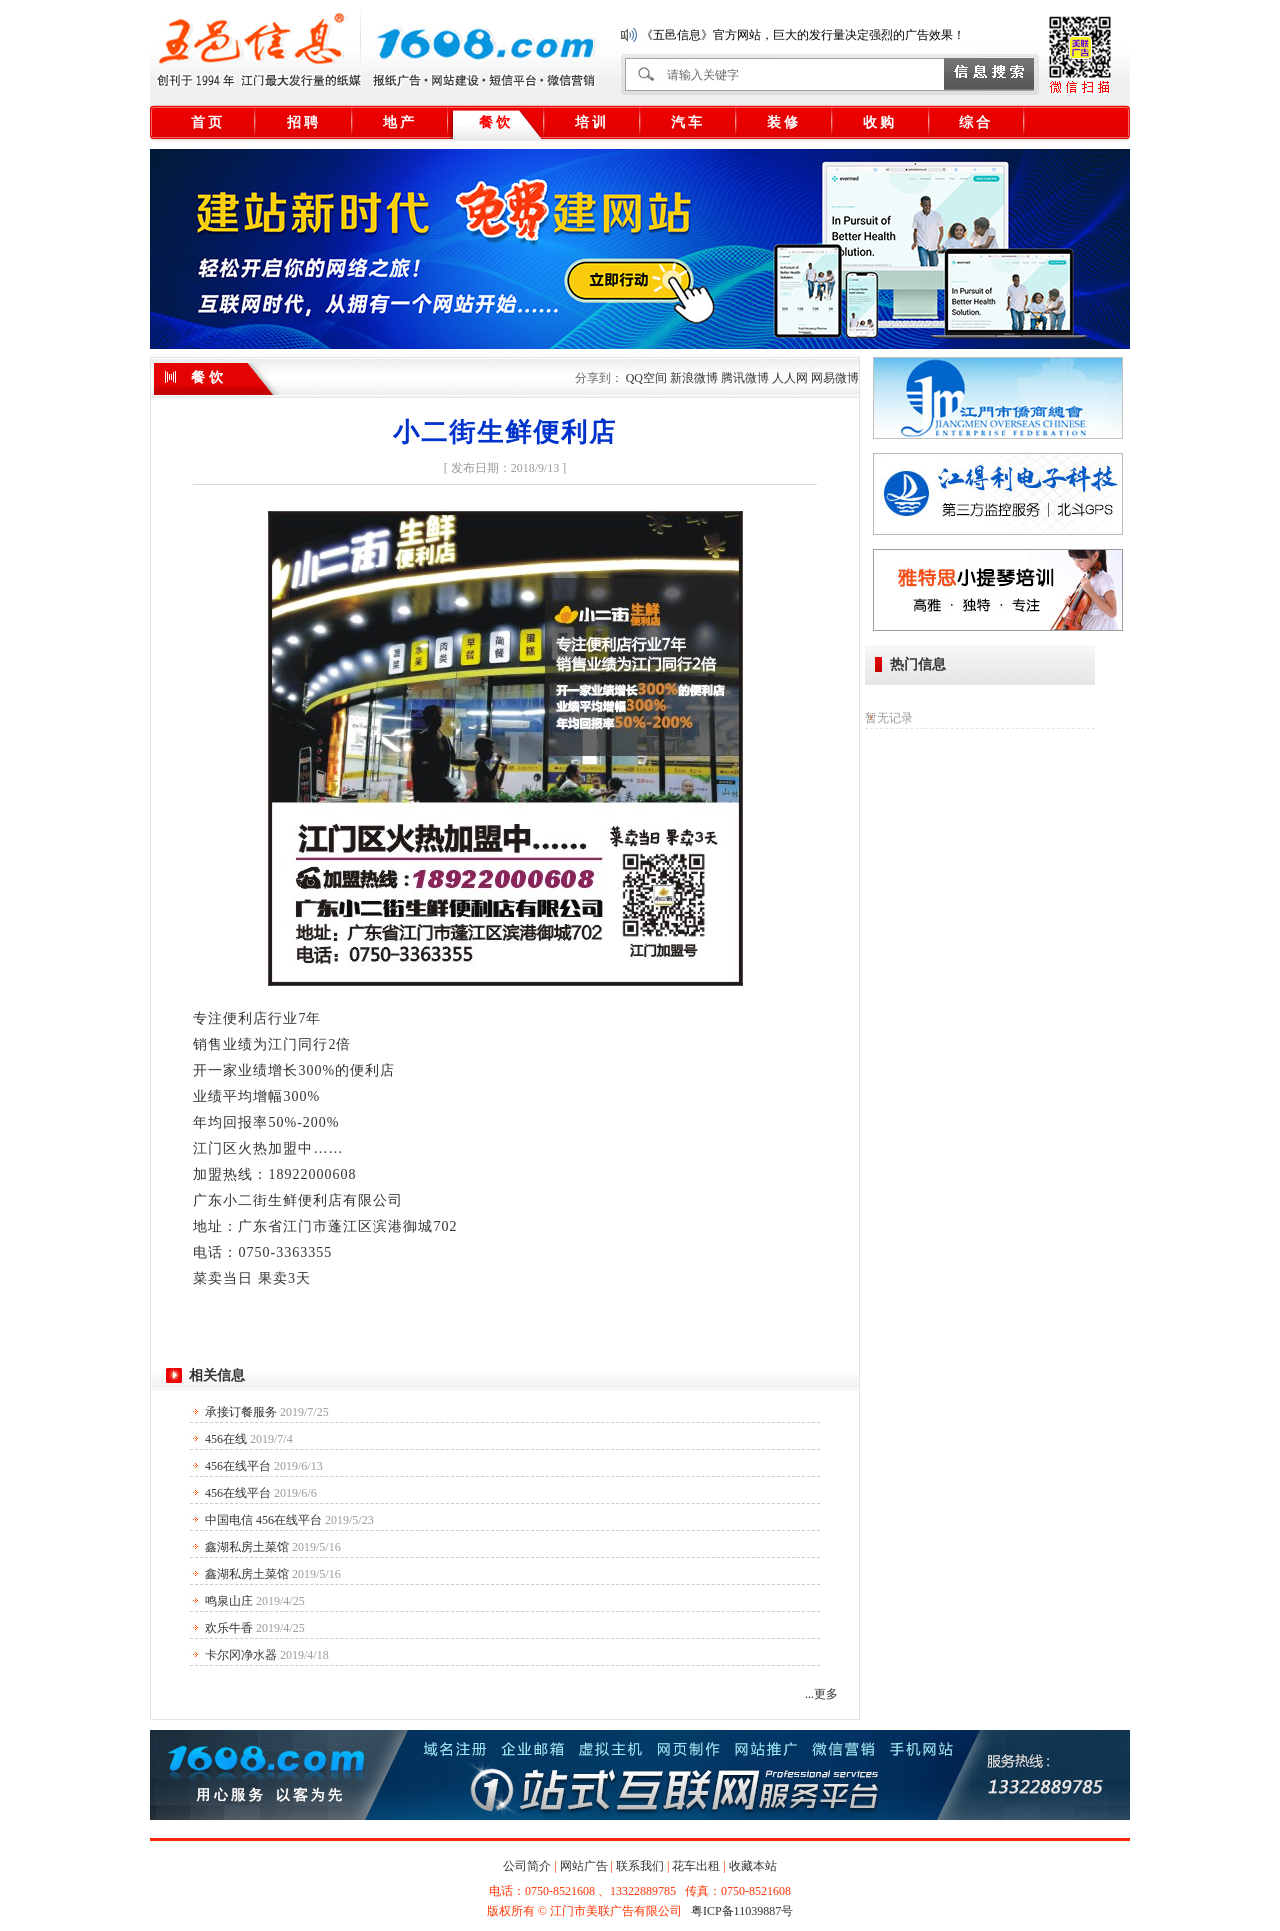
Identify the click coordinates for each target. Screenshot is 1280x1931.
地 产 (399, 122)
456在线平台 (238, 1466)
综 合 (975, 122)
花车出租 (696, 1866)
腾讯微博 (745, 378)
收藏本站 (753, 1866)
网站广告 (584, 1866)
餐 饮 (495, 122)
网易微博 (835, 378)
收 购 (879, 122)
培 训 (591, 122)
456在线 (226, 1439)
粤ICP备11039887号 (742, 1911)
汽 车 (687, 122)
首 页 (207, 122)
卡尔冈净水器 (241, 1655)
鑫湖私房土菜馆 (247, 1547)
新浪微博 (694, 378)
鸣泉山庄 (229, 1601)
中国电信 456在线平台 (263, 1520)
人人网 (790, 378)
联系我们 (640, 1866)
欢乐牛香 (229, 1628)
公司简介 (527, 1866)
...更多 (821, 1694)
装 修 (783, 122)
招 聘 (303, 122)
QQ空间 (646, 378)
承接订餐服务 (241, 1412)
